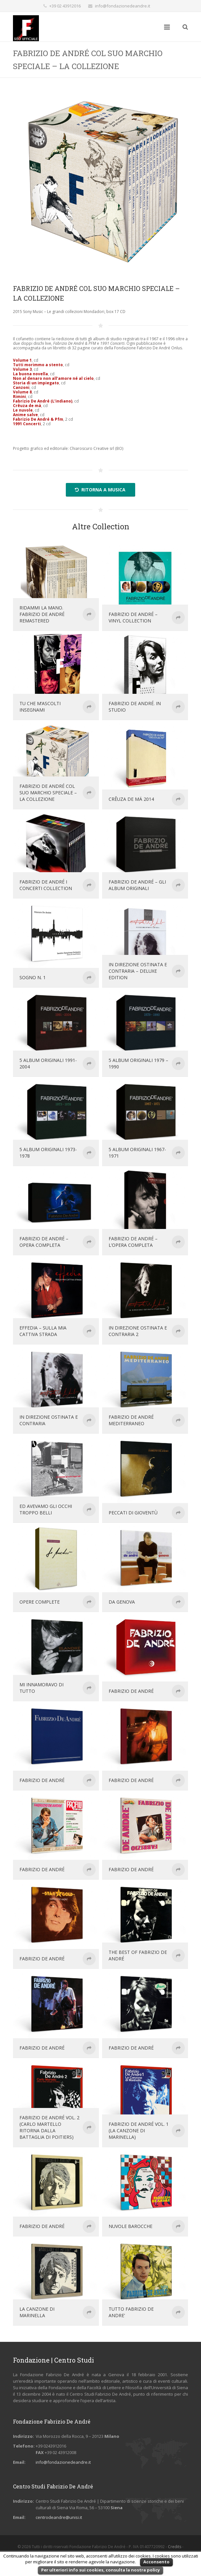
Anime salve (25, 414)
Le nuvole (23, 410)
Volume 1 (22, 360)
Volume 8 (22, 392)
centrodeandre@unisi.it (59, 2517)
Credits (174, 2546)
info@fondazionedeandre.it (122, 6)
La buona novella (30, 374)
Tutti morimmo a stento (38, 364)
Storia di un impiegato (36, 383)
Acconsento (156, 2562)
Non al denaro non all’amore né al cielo (53, 378)
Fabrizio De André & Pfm (38, 419)
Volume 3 (22, 369)
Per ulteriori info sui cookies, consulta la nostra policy (100, 2570)
